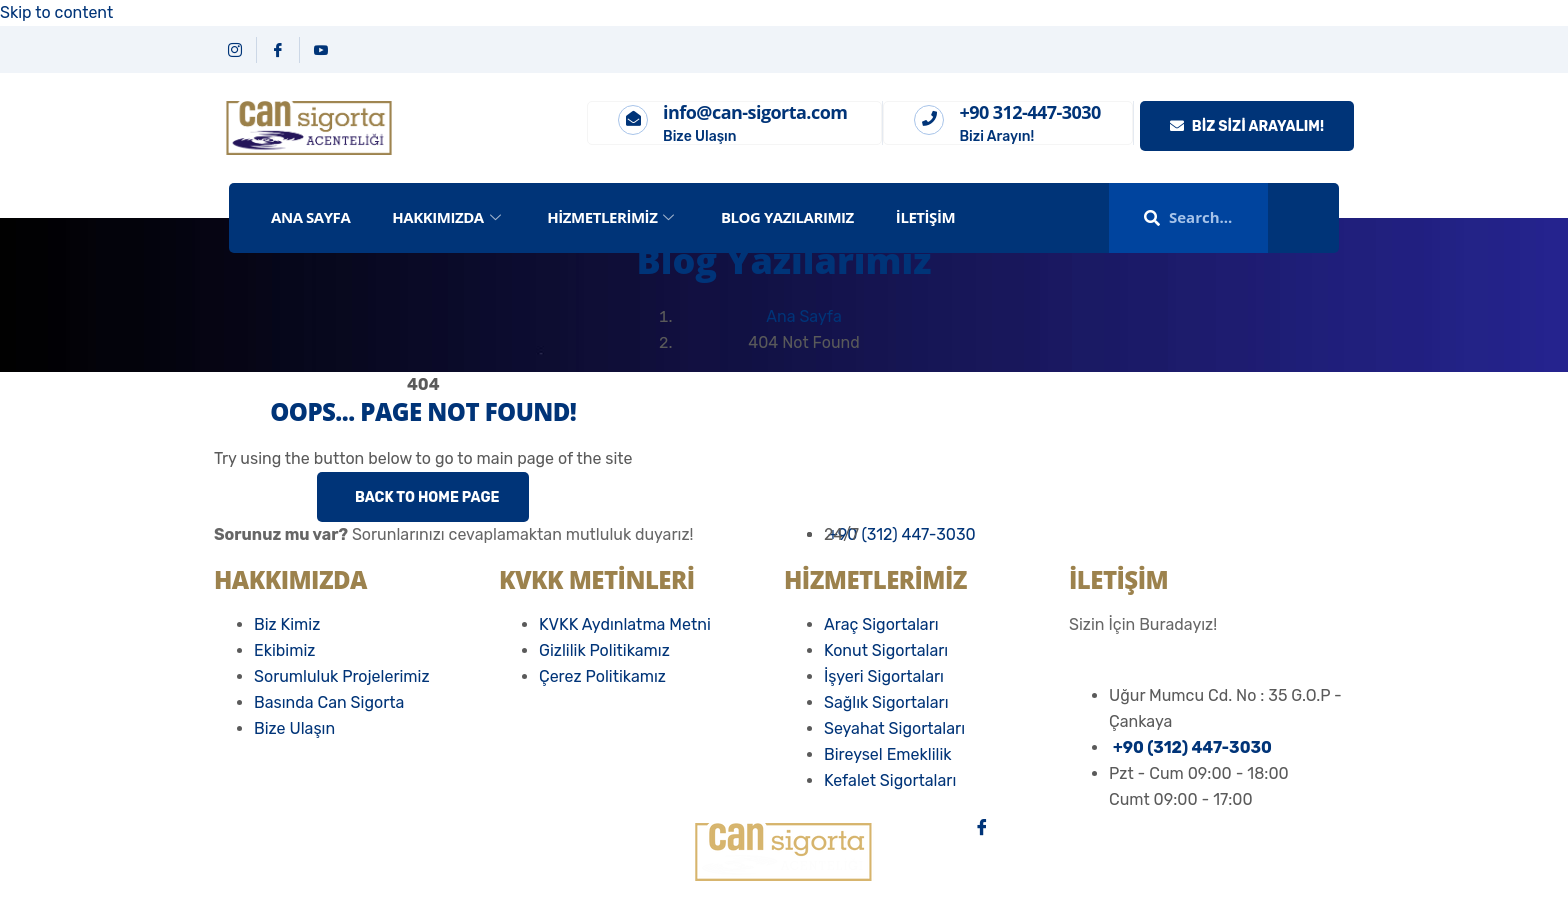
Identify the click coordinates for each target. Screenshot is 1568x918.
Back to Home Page (425, 497)
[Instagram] (235, 50)
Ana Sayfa (803, 316)
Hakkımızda (448, 217)
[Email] (1164, 904)
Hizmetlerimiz (613, 217)
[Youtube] (1164, 878)
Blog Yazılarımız (787, 217)
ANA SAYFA (310, 217)
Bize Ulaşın (700, 136)
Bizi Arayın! (996, 136)
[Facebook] (278, 50)
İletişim (925, 217)
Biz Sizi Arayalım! (1247, 126)
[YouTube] (321, 50)
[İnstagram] (1164, 852)
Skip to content (56, 12)
